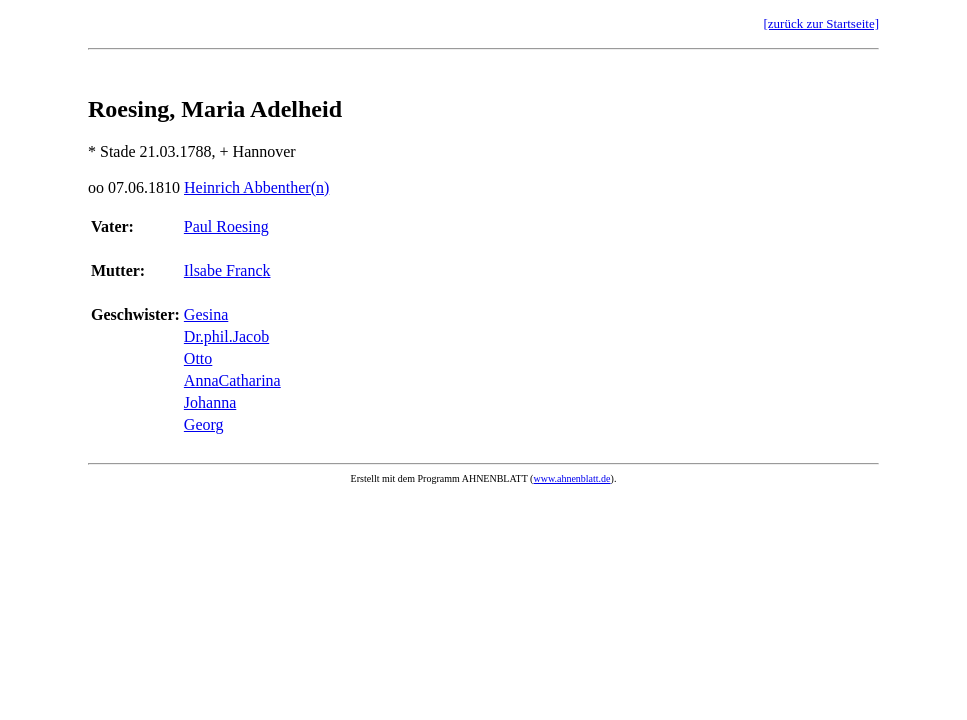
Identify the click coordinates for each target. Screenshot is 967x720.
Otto (198, 358)
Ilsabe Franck (227, 270)
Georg (204, 424)
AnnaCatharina (232, 380)
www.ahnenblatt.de (571, 478)
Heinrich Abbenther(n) (256, 187)
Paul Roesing (226, 226)
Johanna (210, 402)
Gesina (206, 314)
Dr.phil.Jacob (226, 336)
